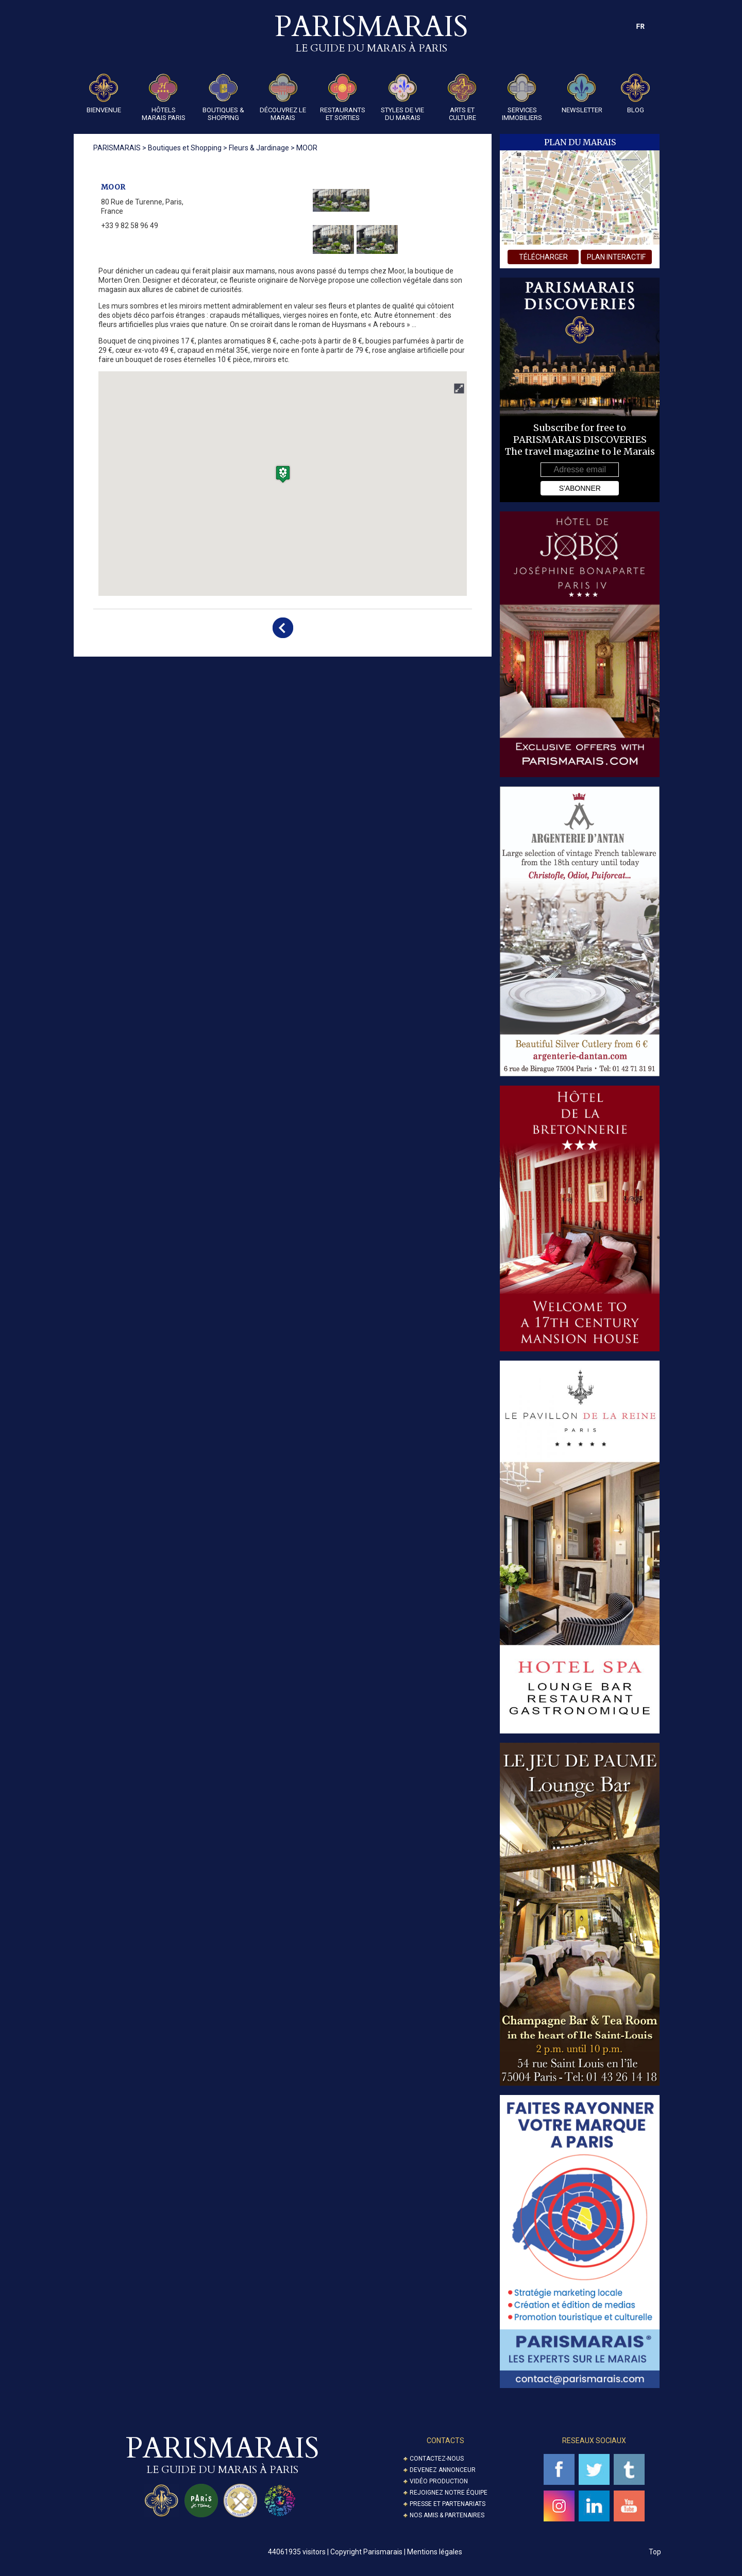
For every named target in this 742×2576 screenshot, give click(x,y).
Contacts (445, 2440)
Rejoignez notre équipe (448, 2492)
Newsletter (582, 94)
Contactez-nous (437, 2458)
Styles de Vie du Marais (402, 98)
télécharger (543, 257)
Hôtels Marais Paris (163, 98)
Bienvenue (104, 94)
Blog (635, 94)
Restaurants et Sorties (342, 98)
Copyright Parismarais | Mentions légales (396, 2552)
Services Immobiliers (522, 98)
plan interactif (616, 257)
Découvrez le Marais (283, 98)
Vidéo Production (439, 2481)
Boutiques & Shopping (223, 98)
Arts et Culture (462, 98)
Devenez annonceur (443, 2470)
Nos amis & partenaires (447, 2515)
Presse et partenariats (447, 2504)
